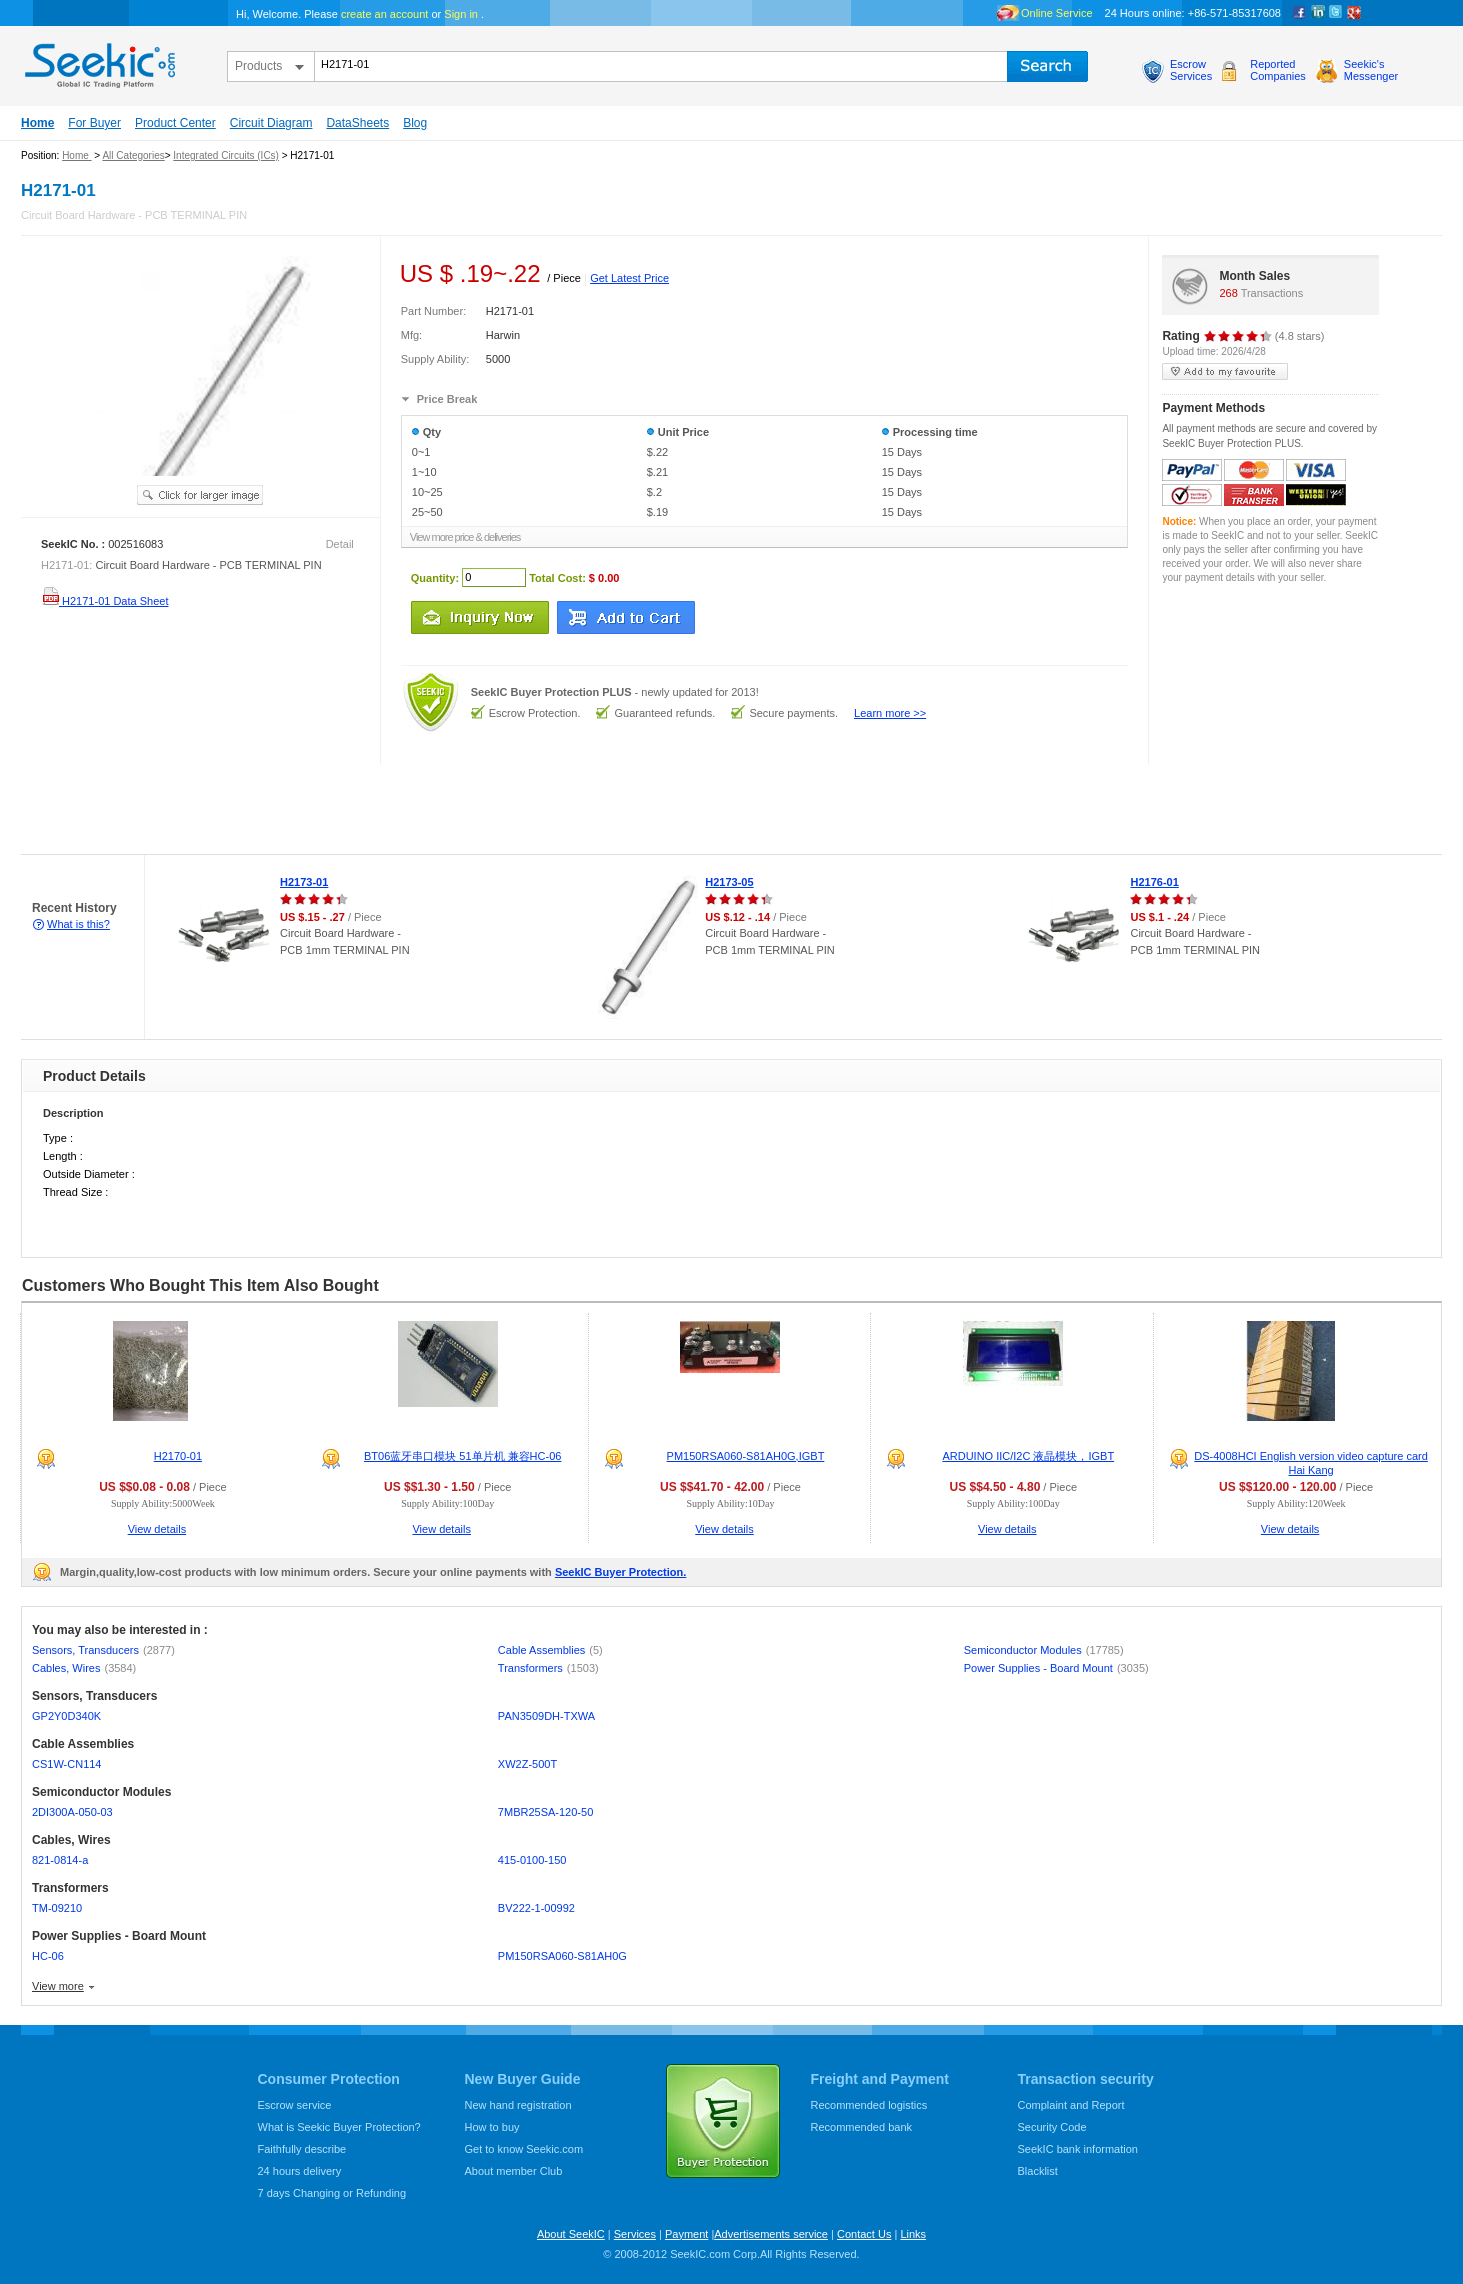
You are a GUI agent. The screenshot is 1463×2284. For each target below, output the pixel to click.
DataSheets (357, 123)
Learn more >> (890, 713)
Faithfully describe (302, 2149)
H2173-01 (304, 882)
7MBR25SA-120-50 (545, 1812)
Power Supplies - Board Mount (1056, 1668)
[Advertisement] (364, 810)
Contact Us (864, 2234)
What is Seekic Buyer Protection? (339, 2127)
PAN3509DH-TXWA (546, 1716)
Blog (415, 123)
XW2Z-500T (527, 1764)
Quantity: (435, 577)
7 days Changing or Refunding (332, 2193)
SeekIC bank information (1078, 2149)
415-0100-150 (532, 1860)
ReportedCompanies (1278, 70)
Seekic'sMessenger (1371, 70)
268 (1228, 293)
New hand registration (518, 2105)
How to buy (492, 2127)
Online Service (1057, 13)
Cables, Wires (84, 1668)
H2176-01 (1154, 882)
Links (913, 2234)
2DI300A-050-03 (72, 1812)
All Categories (133, 155)
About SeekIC (571, 2234)
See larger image (200, 495)
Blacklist (1038, 2171)
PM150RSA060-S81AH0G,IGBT (746, 1456)
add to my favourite (1225, 371)
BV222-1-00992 (536, 1908)
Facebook (1300, 13)
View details (157, 1529)
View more (58, 1986)
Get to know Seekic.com (524, 2149)
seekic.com (98, 61)
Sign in (461, 14)
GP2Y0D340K (66, 1716)
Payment (686, 2234)
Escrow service (295, 2105)
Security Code (1052, 2127)
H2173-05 (729, 882)
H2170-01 (178, 1456)
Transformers (548, 1668)
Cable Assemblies (550, 1650)
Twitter (1336, 13)
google (1354, 13)
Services (635, 2234)
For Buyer (94, 123)
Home (37, 123)
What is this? (78, 924)
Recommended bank (862, 2127)
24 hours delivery (300, 2171)
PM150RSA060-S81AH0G (562, 1956)
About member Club (514, 2171)
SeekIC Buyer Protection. (620, 1572)
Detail (340, 544)
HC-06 (48, 1956)
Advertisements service (771, 2234)
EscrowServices (1191, 70)
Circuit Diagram (271, 123)
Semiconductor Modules (1044, 1650)
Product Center (175, 123)
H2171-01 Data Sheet (104, 601)
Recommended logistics (869, 2105)
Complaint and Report (1071, 2105)
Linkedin (1318, 13)
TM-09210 (57, 1908)
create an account (384, 14)
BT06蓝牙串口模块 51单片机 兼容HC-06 (462, 1456)
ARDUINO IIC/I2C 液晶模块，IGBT (1028, 1456)
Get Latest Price (629, 278)
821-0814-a (60, 1860)
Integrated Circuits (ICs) (226, 155)
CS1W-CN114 (67, 1764)
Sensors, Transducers (103, 1650)
